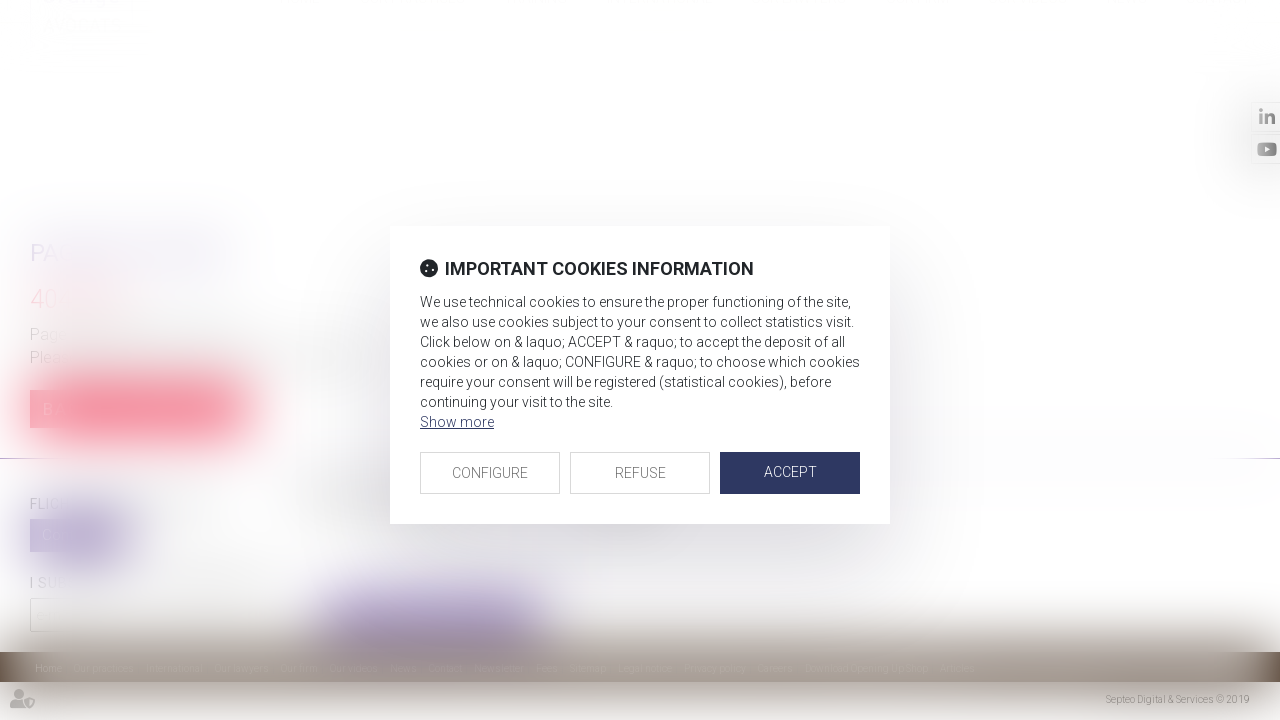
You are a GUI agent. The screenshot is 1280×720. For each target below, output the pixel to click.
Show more (457, 422)
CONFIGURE (490, 473)
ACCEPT (790, 472)
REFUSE (640, 473)
